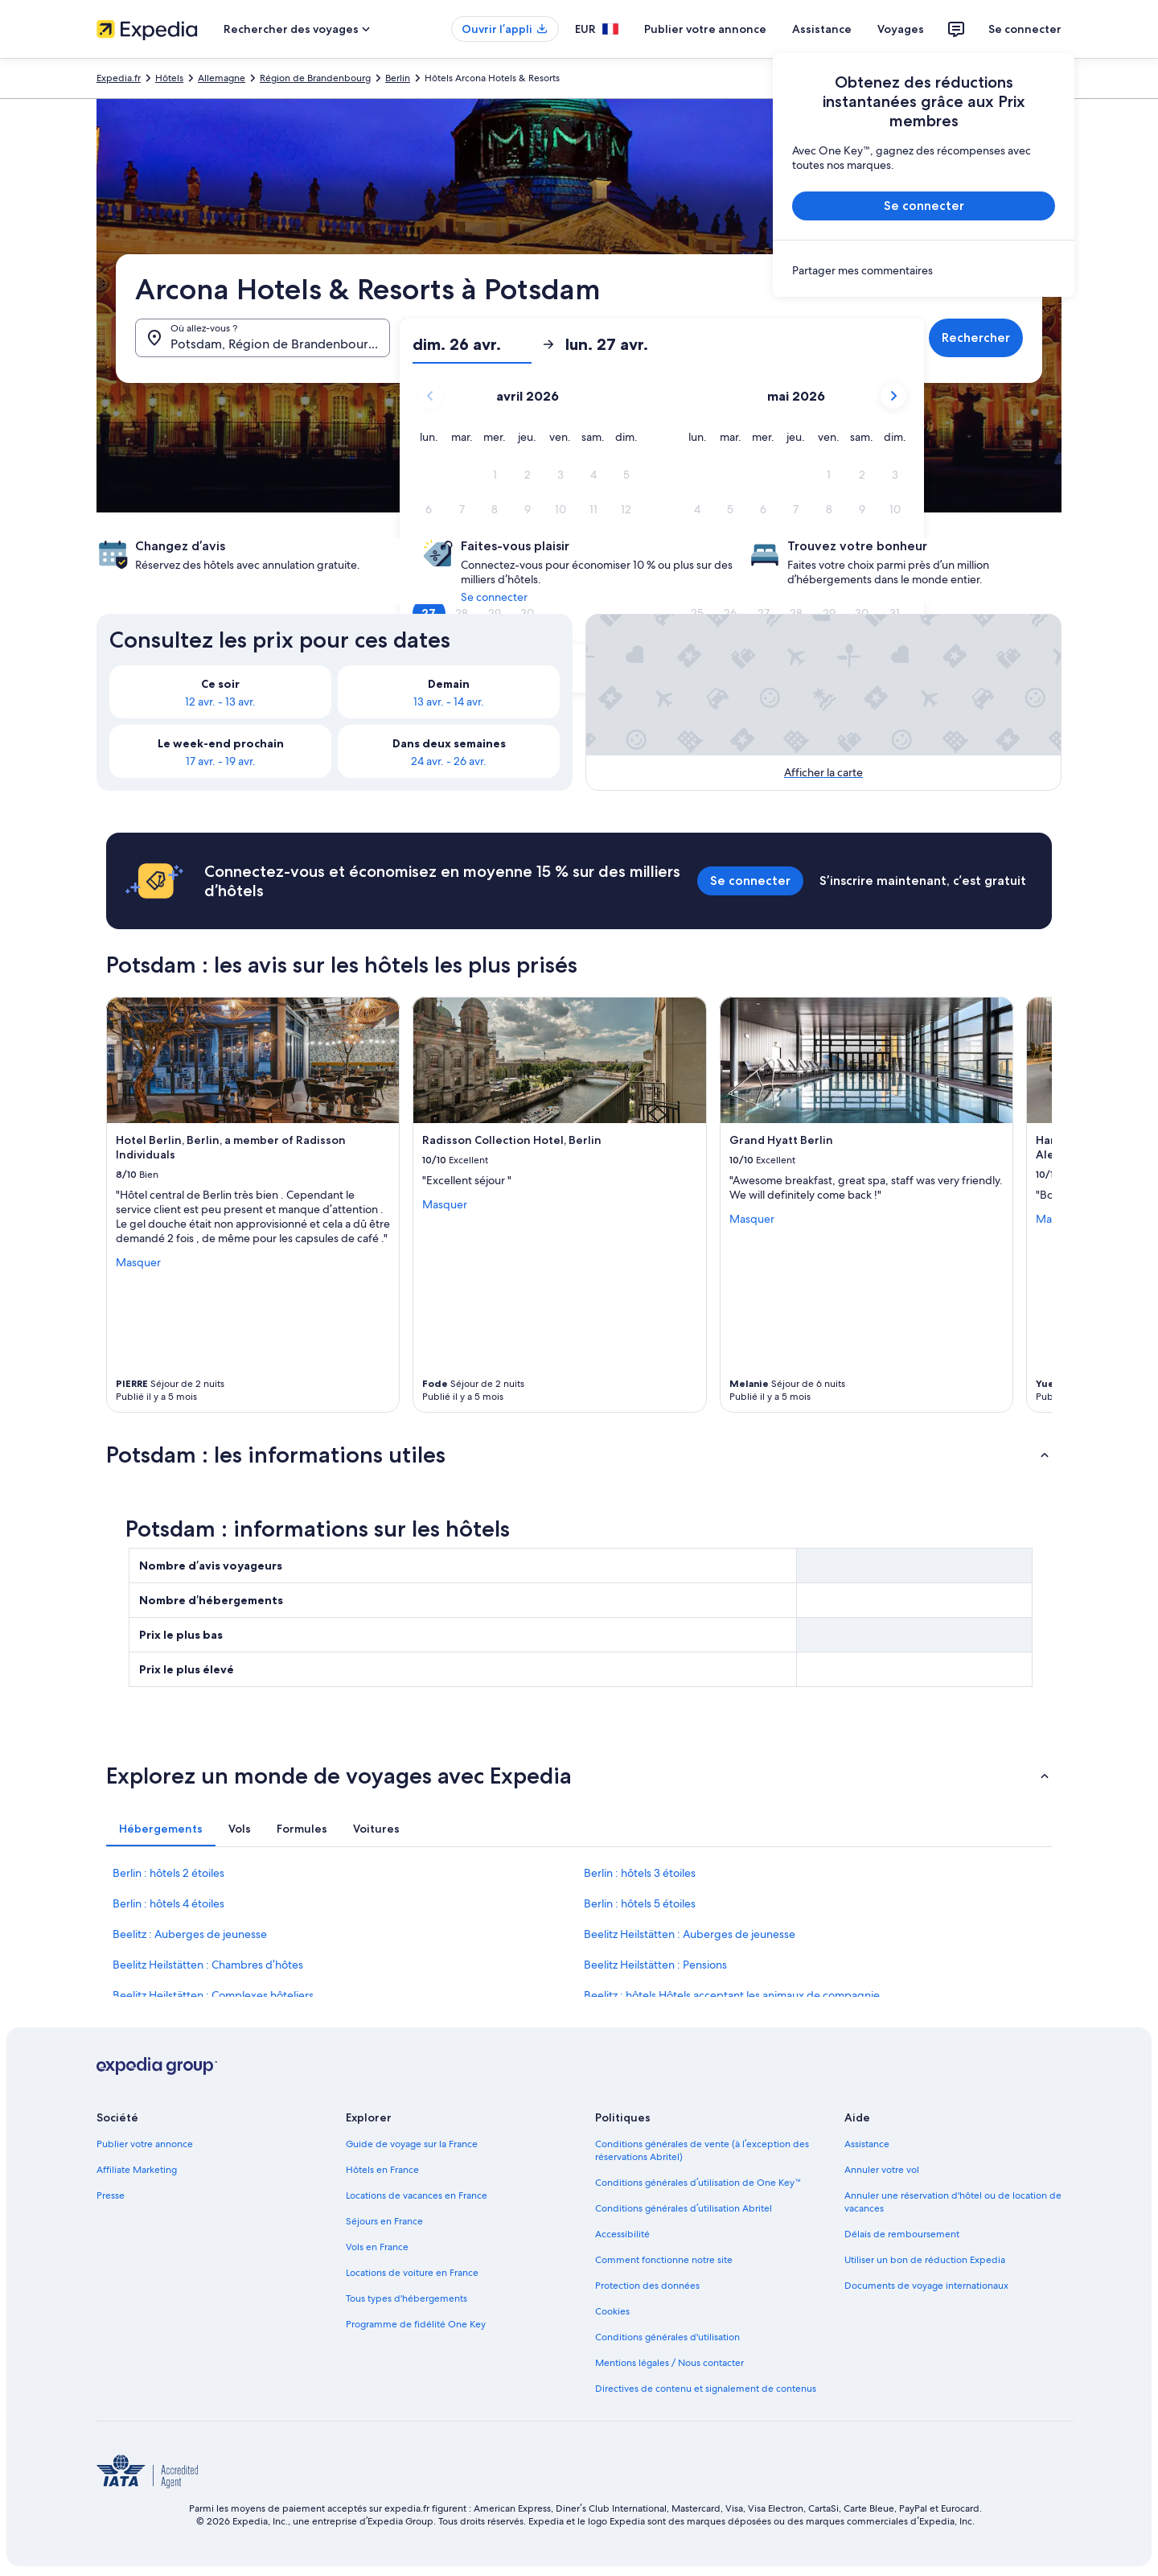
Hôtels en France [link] (382, 2169)
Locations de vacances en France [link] (416, 2195)
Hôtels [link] (169, 78)
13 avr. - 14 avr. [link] (448, 701)
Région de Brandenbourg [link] (315, 78)
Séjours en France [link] (384, 2221)
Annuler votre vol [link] (881, 2169)
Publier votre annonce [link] (144, 2144)
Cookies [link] (612, 2311)
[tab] (161, 1828)
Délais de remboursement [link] (901, 2234)
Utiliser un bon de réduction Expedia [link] (924, 2259)
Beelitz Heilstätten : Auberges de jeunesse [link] (689, 1934)
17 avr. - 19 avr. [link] (221, 761)
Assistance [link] (866, 2144)
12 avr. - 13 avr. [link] (220, 701)
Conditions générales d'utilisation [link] (667, 2337)
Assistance (822, 29)
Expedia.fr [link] (118, 78)
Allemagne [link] (221, 78)
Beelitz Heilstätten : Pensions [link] (655, 1964)
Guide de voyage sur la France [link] (412, 2144)
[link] (923, 270)
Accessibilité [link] (622, 2234)
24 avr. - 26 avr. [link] (449, 761)
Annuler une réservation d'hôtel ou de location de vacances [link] (953, 2202)
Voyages (900, 29)
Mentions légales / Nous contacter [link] (669, 2362)
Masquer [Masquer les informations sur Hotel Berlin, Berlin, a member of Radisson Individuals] (138, 1262)
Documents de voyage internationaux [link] (926, 2285)
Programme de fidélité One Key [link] (416, 2324)
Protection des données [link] (647, 2285)
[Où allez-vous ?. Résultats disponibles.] (262, 338)
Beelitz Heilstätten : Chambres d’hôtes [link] (208, 1964)
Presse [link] (110, 2195)
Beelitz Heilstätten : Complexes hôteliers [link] (213, 1995)
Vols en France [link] (377, 2247)
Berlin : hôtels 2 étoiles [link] (168, 1873)
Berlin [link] (397, 78)
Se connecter (1025, 29)
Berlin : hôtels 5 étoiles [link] (640, 1903)
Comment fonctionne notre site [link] (664, 2259)
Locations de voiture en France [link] (412, 2272)
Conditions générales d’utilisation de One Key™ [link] (698, 2182)
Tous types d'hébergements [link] (406, 2298)
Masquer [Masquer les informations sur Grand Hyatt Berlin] (751, 1219)
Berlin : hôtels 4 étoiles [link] (168, 1903)
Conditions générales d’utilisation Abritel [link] (683, 2208)
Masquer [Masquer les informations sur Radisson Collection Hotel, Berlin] (444, 1204)
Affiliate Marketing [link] (136, 2169)
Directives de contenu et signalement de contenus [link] (705, 2388)
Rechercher (976, 337)
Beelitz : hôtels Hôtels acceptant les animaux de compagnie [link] (732, 1995)
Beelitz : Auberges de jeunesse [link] (190, 1934)
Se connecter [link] (494, 597)
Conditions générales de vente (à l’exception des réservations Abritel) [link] (702, 2150)
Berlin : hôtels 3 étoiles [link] (640, 1873)
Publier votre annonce (705, 29)
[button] (494, 361)
